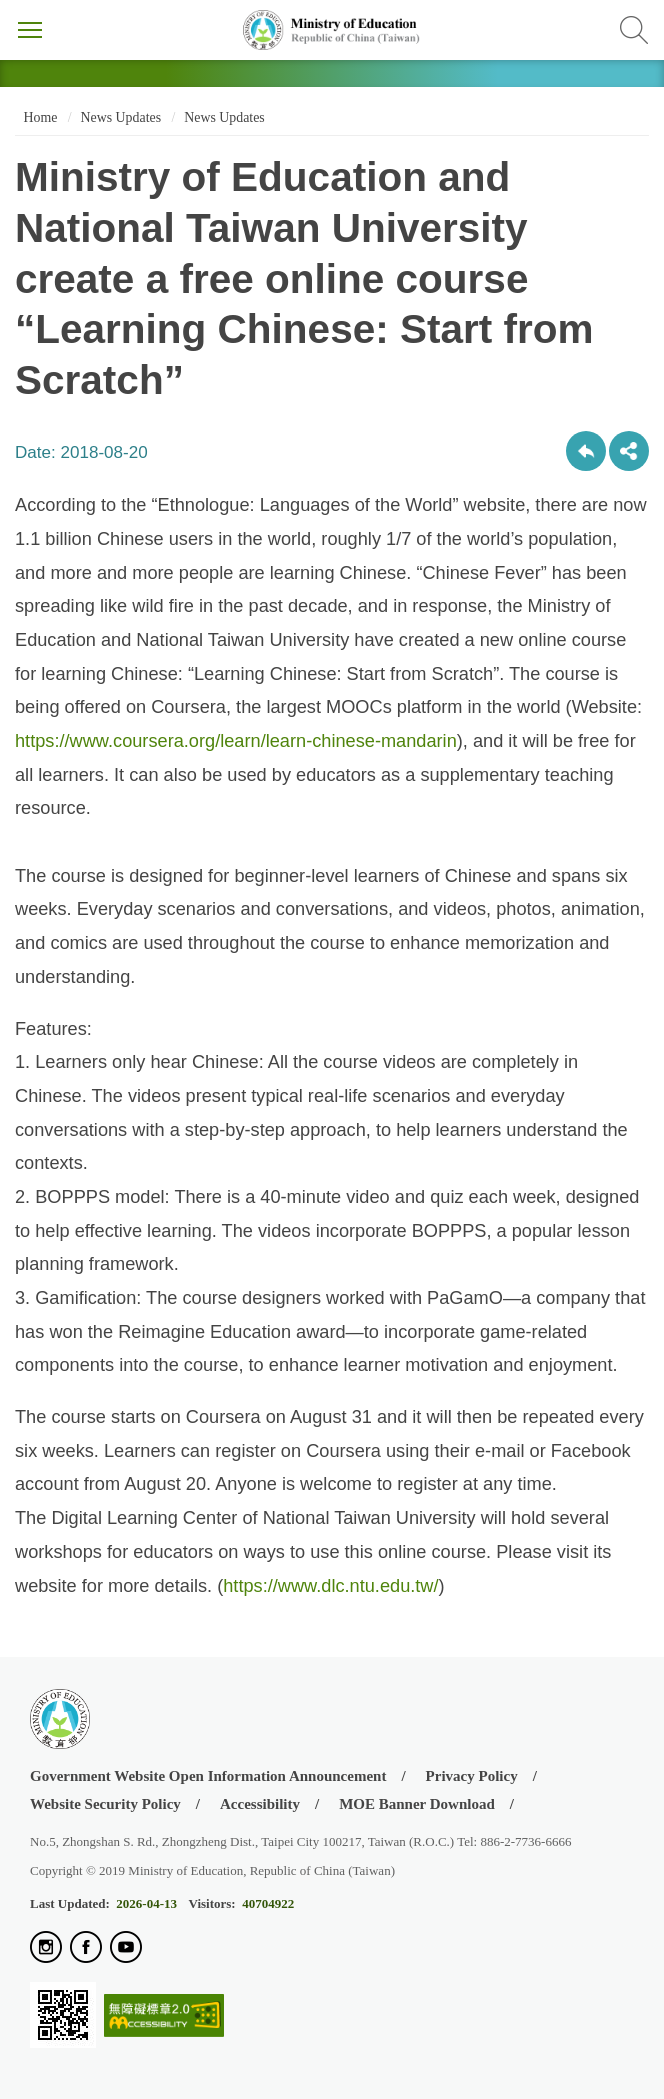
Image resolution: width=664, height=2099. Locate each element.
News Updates (121, 117)
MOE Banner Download (417, 1804)
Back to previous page (586, 451)
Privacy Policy (472, 1776)
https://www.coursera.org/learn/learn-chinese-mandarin (236, 741)
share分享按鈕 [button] (629, 451)
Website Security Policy (105, 1804)
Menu (30, 30)
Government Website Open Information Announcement (208, 1776)
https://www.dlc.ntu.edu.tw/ (330, 1586)
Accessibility (260, 1804)
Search (634, 30)
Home (38, 117)
